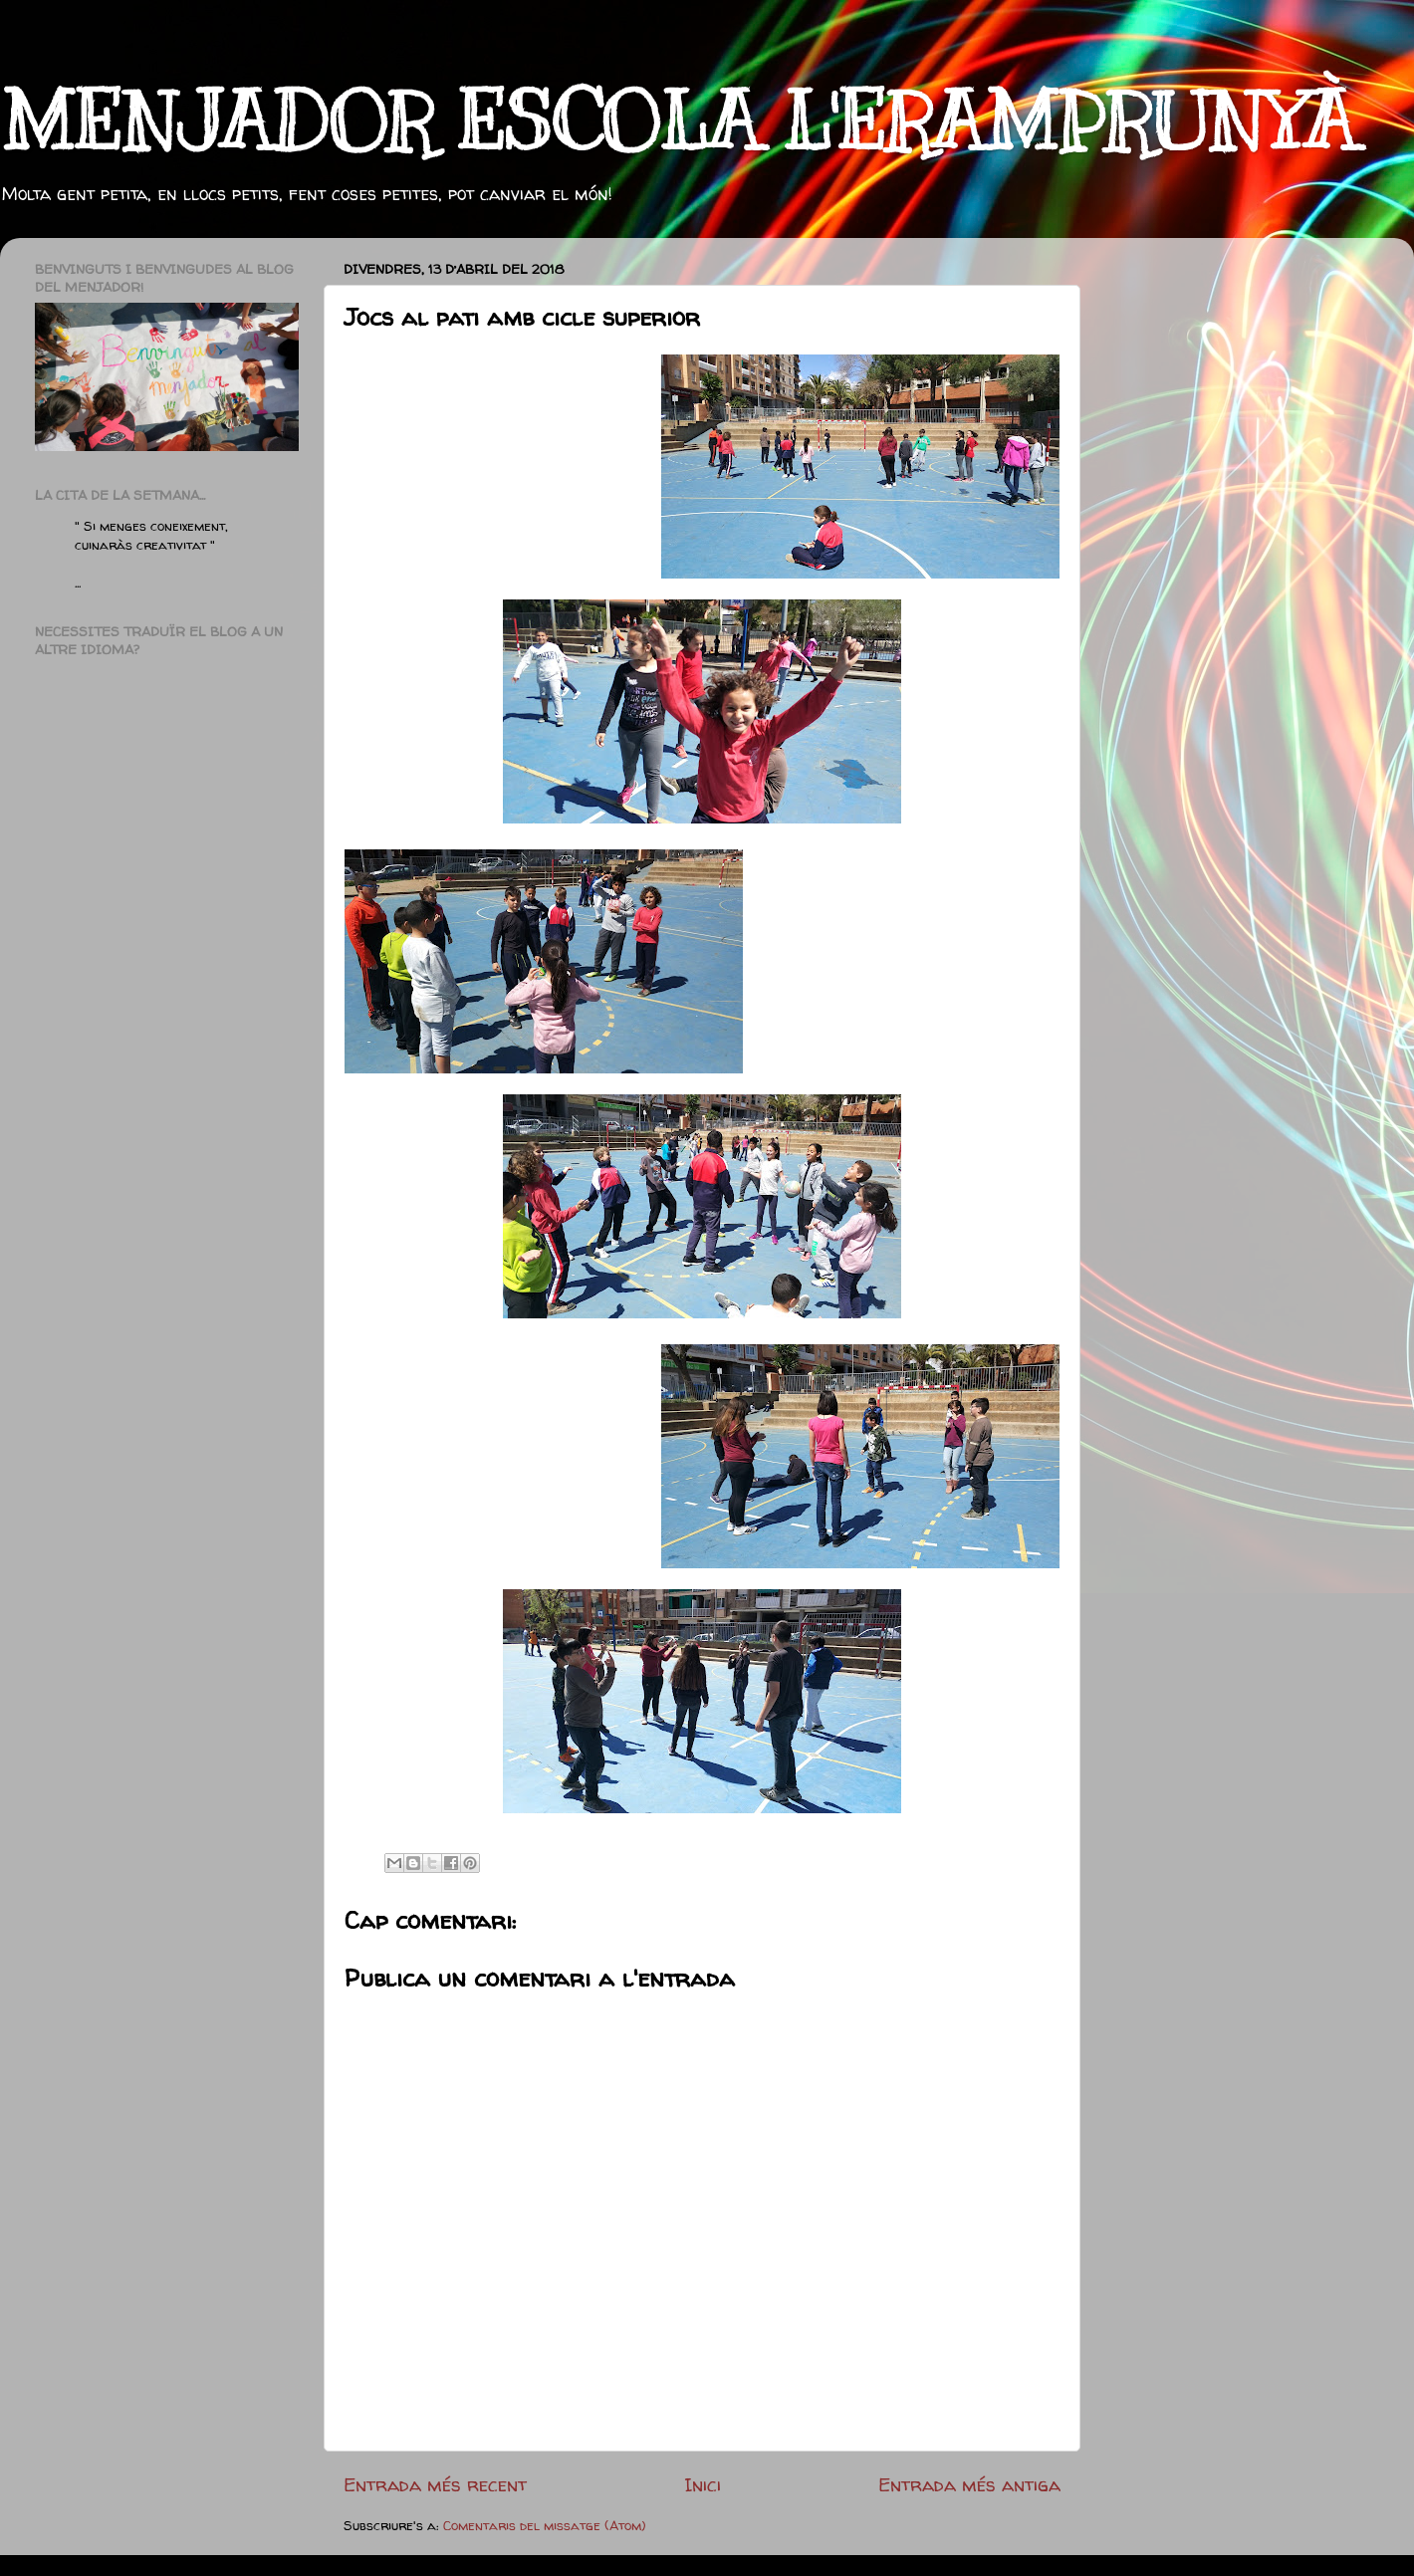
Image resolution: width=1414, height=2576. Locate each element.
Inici (702, 2484)
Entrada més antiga (969, 2484)
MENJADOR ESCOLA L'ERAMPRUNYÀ (678, 122)
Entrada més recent (435, 2484)
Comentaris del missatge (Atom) (544, 2525)
